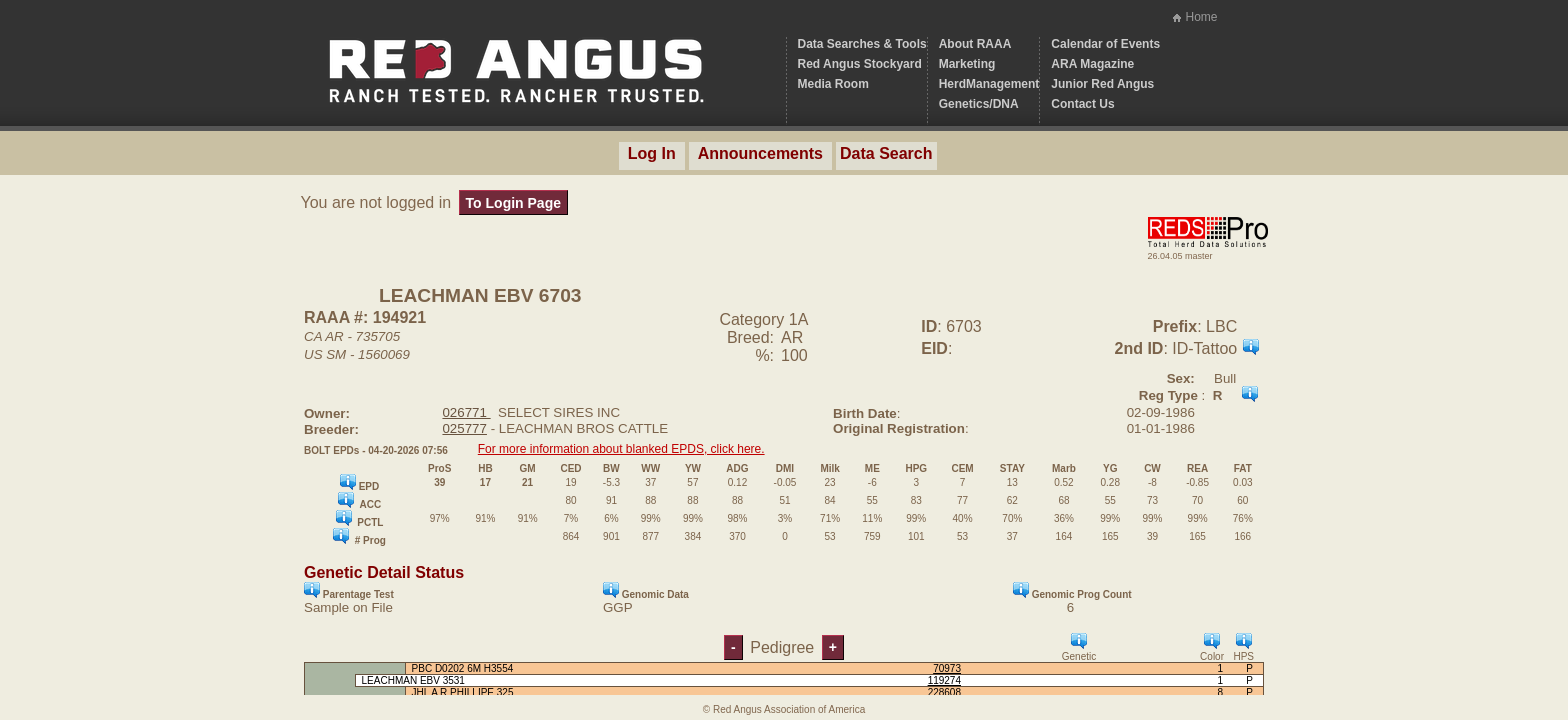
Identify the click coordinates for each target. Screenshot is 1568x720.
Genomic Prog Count (1072, 591)
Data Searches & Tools (862, 44)
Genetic (1079, 647)
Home (1201, 17)
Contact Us (1082, 104)
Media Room (833, 84)
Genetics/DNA (979, 104)
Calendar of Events (1105, 44)
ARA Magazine (1092, 64)
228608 (944, 692)
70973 (947, 668)
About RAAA (975, 44)
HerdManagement (989, 84)
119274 (944, 680)
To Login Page (513, 203)
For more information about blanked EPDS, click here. (621, 449)
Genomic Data (646, 591)
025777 (464, 428)
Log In (652, 153)
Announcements (760, 153)
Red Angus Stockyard (860, 64)
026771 (466, 412)
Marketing (967, 64)
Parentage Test (349, 591)
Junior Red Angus (1102, 84)
